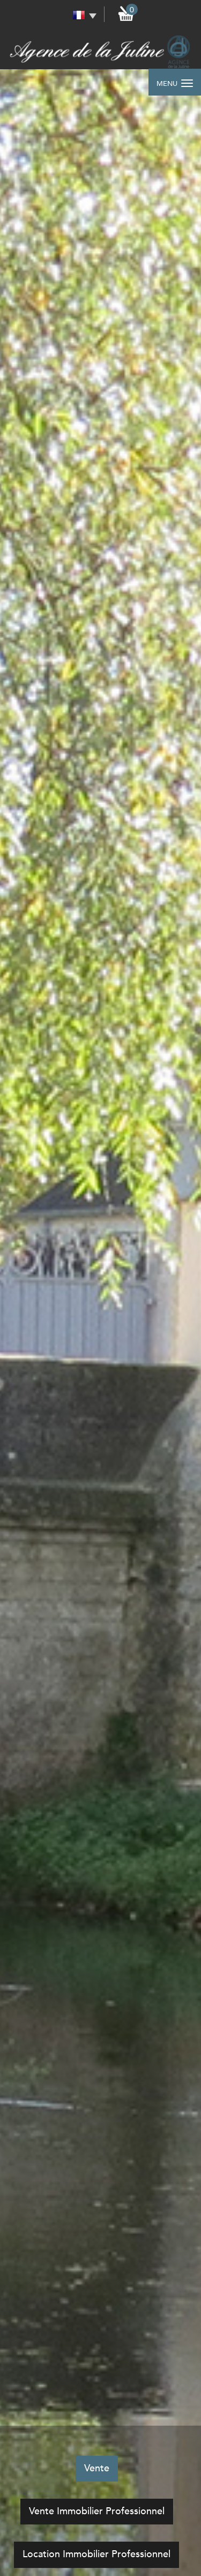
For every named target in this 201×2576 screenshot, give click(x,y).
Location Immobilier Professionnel (96, 2554)
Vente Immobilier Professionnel (97, 2511)
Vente (96, 2468)
